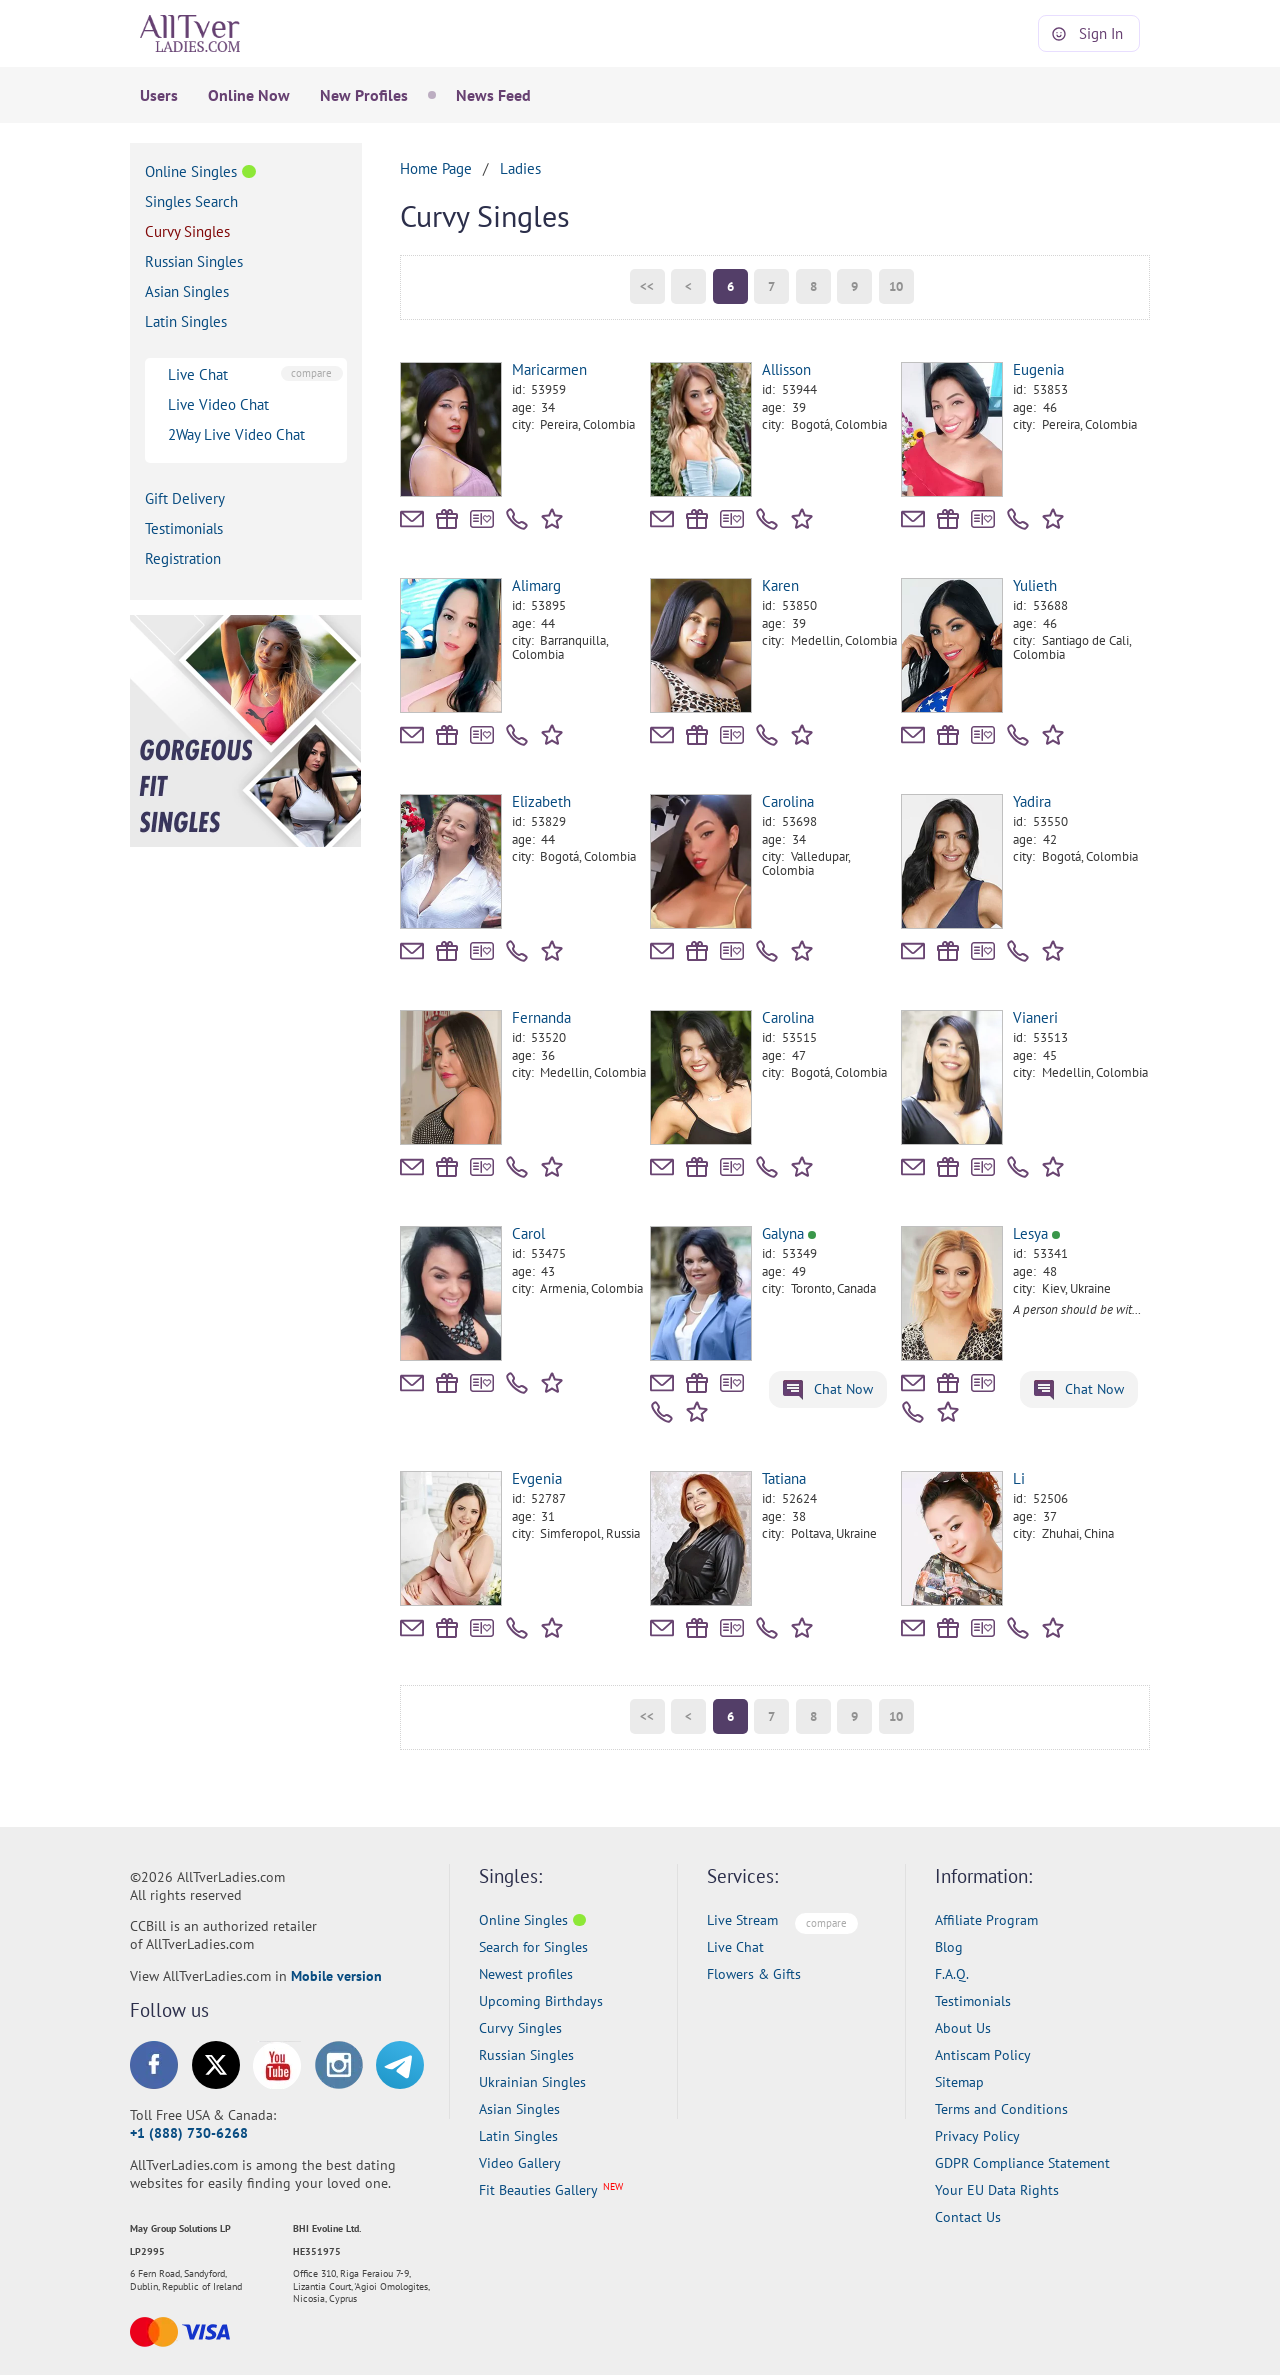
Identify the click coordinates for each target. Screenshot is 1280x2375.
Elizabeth (541, 801)
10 (896, 286)
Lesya (1036, 1233)
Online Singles (191, 171)
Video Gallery (520, 2163)
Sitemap (959, 2082)
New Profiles (364, 95)
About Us (963, 2028)
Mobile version (336, 1976)
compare (311, 373)
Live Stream (742, 1920)
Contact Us (968, 2217)
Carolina (788, 801)
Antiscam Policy (983, 2055)
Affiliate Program (986, 1920)
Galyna (789, 1233)
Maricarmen (549, 369)
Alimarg (536, 585)
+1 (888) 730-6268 (189, 2133)
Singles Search (191, 201)
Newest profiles (526, 1974)
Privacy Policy (977, 2136)
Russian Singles (194, 261)
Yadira (1032, 801)
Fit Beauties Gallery (538, 2190)
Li (1019, 1478)
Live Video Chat (218, 404)
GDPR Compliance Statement (1022, 2163)
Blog (949, 1947)
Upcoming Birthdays (541, 2001)
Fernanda (541, 1017)
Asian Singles (187, 291)
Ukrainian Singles (532, 2082)
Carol (528, 1233)
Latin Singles (186, 321)
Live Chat (198, 374)
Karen (780, 585)
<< (647, 286)
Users (159, 95)
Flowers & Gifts (754, 1974)
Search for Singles (533, 1947)
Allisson (786, 369)
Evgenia (537, 1478)
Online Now (249, 95)
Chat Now (828, 1390)
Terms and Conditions (1001, 2109)
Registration (183, 558)
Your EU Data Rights (997, 2190)
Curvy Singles (187, 231)
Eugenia (1038, 369)
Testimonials (184, 528)
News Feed (493, 95)
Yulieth (1035, 585)
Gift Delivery (185, 498)
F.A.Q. (952, 1974)
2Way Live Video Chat (236, 434)
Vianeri (1035, 1017)
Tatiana (784, 1478)
